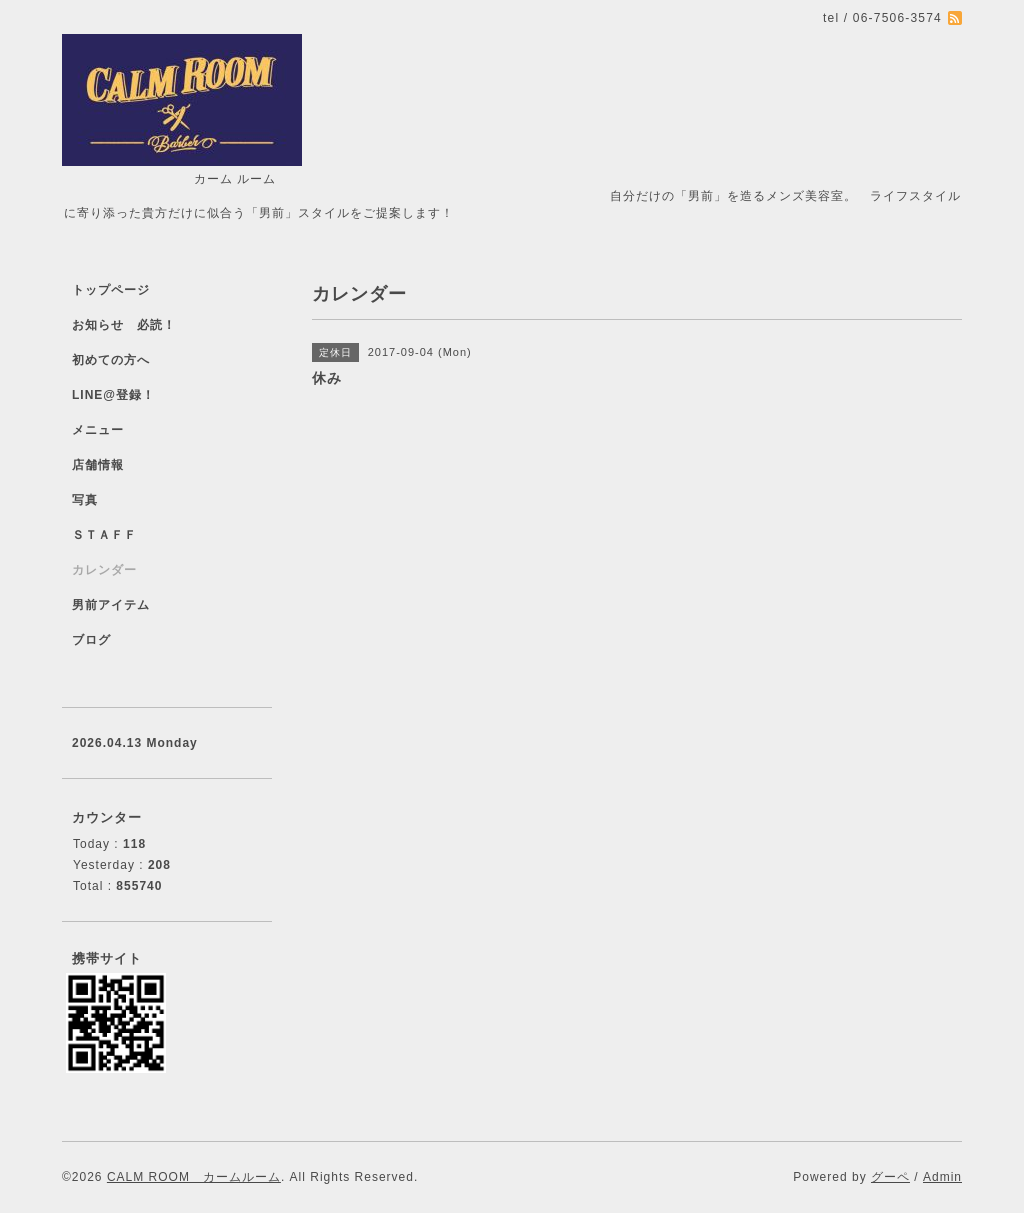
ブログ (91, 640)
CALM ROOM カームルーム (194, 1177)
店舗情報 (98, 465)
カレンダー (104, 570)
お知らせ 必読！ (124, 325)
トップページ (111, 290)
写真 (85, 500)
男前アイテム (111, 605)
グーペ (890, 1177)
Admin (942, 1177)
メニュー (98, 430)
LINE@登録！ (113, 395)
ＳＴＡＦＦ (104, 535)
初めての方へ (111, 360)
